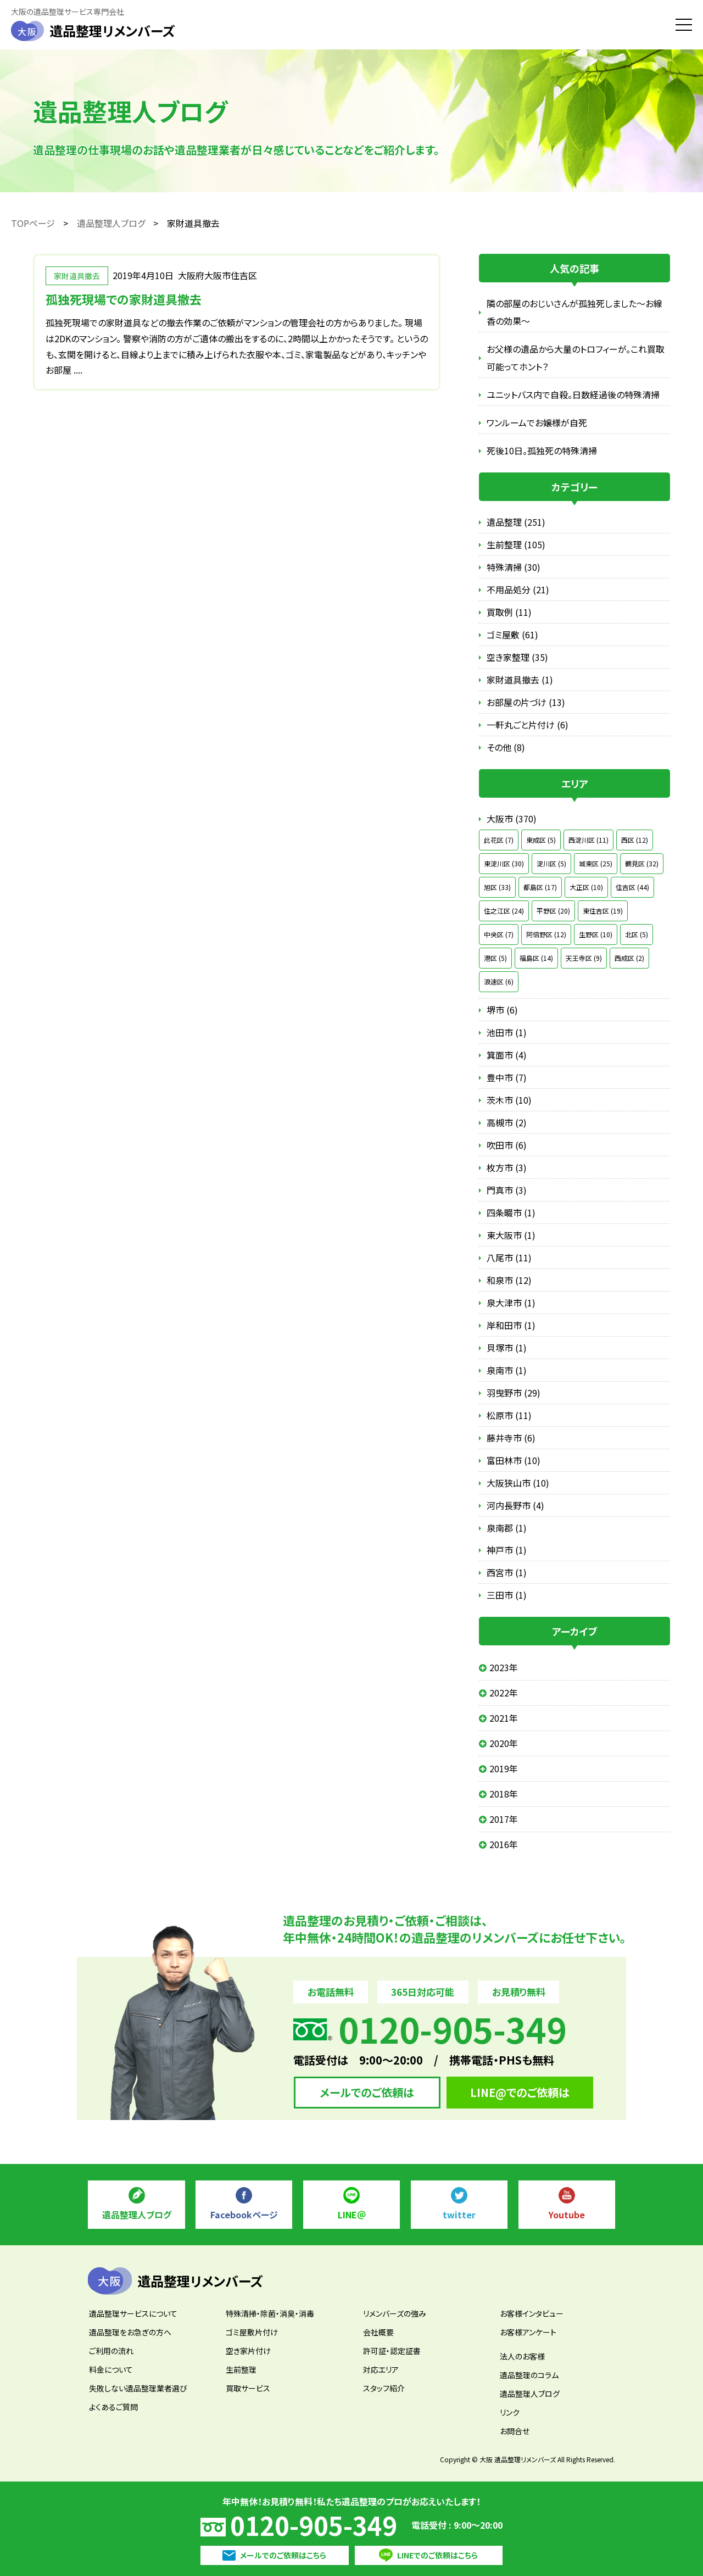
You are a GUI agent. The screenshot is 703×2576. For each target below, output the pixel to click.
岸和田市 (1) (511, 1325)
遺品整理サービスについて (133, 2313)
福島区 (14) (536, 957)
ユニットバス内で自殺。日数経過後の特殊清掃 (573, 394)
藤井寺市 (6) (511, 1437)
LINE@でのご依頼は (520, 2092)
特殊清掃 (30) (513, 567)
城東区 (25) (595, 863)
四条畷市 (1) (511, 1212)
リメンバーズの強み (394, 2313)
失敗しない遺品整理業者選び (138, 2388)
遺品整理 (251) (516, 521)
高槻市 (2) (507, 1122)
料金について (111, 2369)
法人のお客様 (522, 2356)
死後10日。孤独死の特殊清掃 (542, 450)
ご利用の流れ (111, 2350)
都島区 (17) (540, 887)
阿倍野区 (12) (546, 934)
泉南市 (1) (507, 1370)
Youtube (567, 2214)
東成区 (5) (541, 839)
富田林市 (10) (513, 1460)
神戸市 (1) (507, 1549)
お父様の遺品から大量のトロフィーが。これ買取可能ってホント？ (576, 357)
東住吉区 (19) (603, 910)
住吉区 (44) (632, 887)
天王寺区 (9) (584, 957)
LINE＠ (352, 2214)
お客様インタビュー (531, 2313)
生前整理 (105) (516, 544)
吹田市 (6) (507, 1144)
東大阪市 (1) (511, 1235)
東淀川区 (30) (504, 863)
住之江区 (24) (504, 910)
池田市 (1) (507, 1032)
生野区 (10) (595, 934)
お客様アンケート (528, 2332)
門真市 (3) (507, 1190)
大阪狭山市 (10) (518, 1482)
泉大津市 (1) (511, 1302)
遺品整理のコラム (529, 2374)
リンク (510, 2412)
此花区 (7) (499, 839)
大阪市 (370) (512, 818)
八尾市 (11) (509, 1257)
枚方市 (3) (507, 1167)
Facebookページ (244, 2214)
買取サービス (248, 2388)
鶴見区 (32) (642, 863)
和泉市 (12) (509, 1280)
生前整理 (241, 2369)
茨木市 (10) (509, 1099)
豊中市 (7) (507, 1077)
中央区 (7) (499, 934)
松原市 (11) (509, 1415)
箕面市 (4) (507, 1054)
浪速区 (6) (499, 981)
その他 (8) (506, 747)
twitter (459, 2214)
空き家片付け (248, 2350)
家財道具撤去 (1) (520, 679)
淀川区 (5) (551, 863)
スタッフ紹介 (384, 2388)
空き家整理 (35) (517, 657)
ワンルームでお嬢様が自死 (537, 422)
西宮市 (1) (507, 1572)
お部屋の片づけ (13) (526, 702)
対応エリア (381, 2369)
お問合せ (514, 2430)
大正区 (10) (586, 887)
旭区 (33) (497, 887)
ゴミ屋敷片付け (252, 2332)
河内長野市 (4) (515, 1505)
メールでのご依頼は (367, 2092)
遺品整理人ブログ (136, 2214)
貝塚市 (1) (507, 1347)
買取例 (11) (509, 612)
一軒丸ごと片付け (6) (527, 724)
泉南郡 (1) (507, 1527)
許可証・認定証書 (392, 2350)
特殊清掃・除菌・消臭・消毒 (270, 2313)
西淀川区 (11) (588, 839)
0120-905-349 (313, 2525)
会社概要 (378, 2332)
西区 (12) (634, 839)
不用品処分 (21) (518, 589)
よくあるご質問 (113, 2406)
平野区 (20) (553, 910)
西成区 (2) (629, 957)
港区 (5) (495, 957)
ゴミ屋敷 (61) (512, 634)
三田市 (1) (507, 1594)
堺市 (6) (502, 1009)
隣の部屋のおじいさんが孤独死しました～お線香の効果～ (574, 312)
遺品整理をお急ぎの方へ (130, 2332)
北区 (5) (636, 934)
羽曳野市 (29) (513, 1392)
